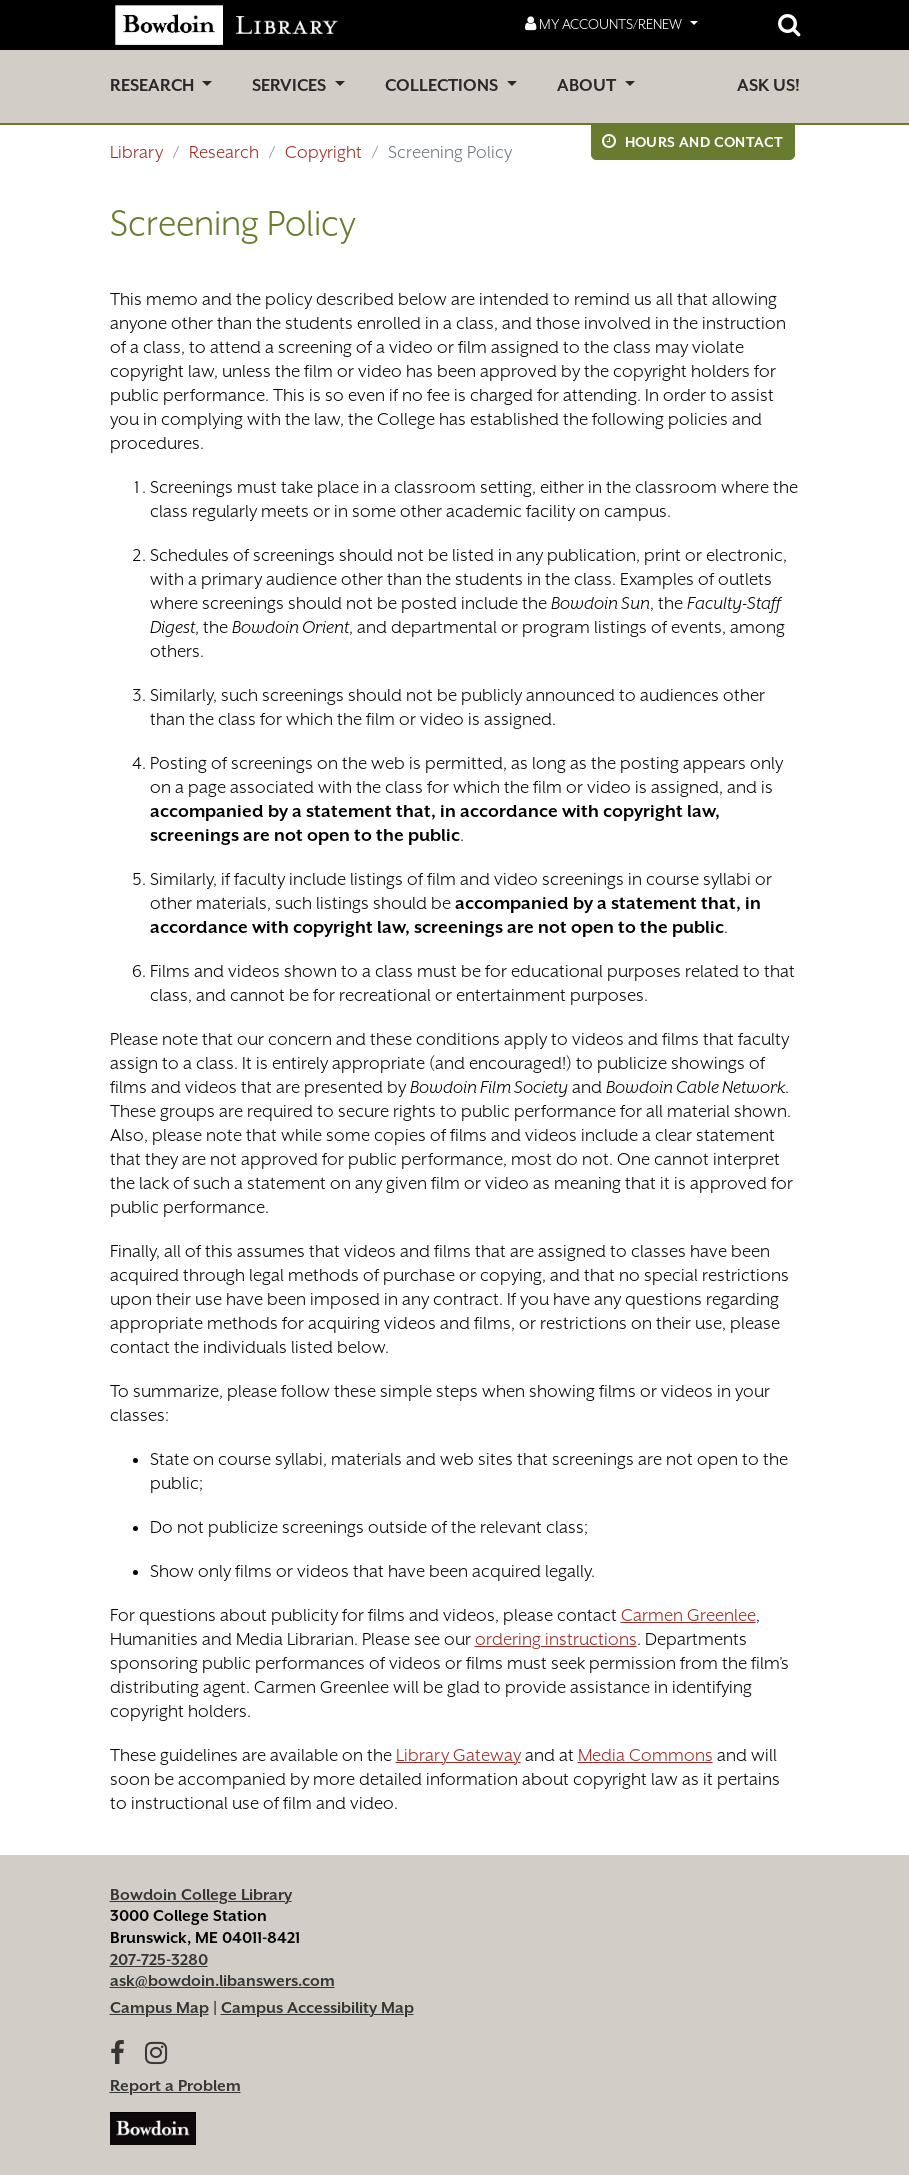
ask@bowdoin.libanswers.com (222, 1981)
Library (136, 152)
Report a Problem (175, 2086)
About (588, 85)
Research (154, 85)
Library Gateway (458, 1755)
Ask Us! (768, 85)
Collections (443, 85)
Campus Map (159, 2008)
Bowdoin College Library (201, 1895)
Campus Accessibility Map (317, 2008)
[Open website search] (789, 25)
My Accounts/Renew (605, 23)
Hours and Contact (693, 141)
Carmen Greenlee (688, 1615)
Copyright (323, 152)
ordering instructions (556, 1639)
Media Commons (645, 1755)
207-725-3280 (159, 1960)
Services (291, 85)
